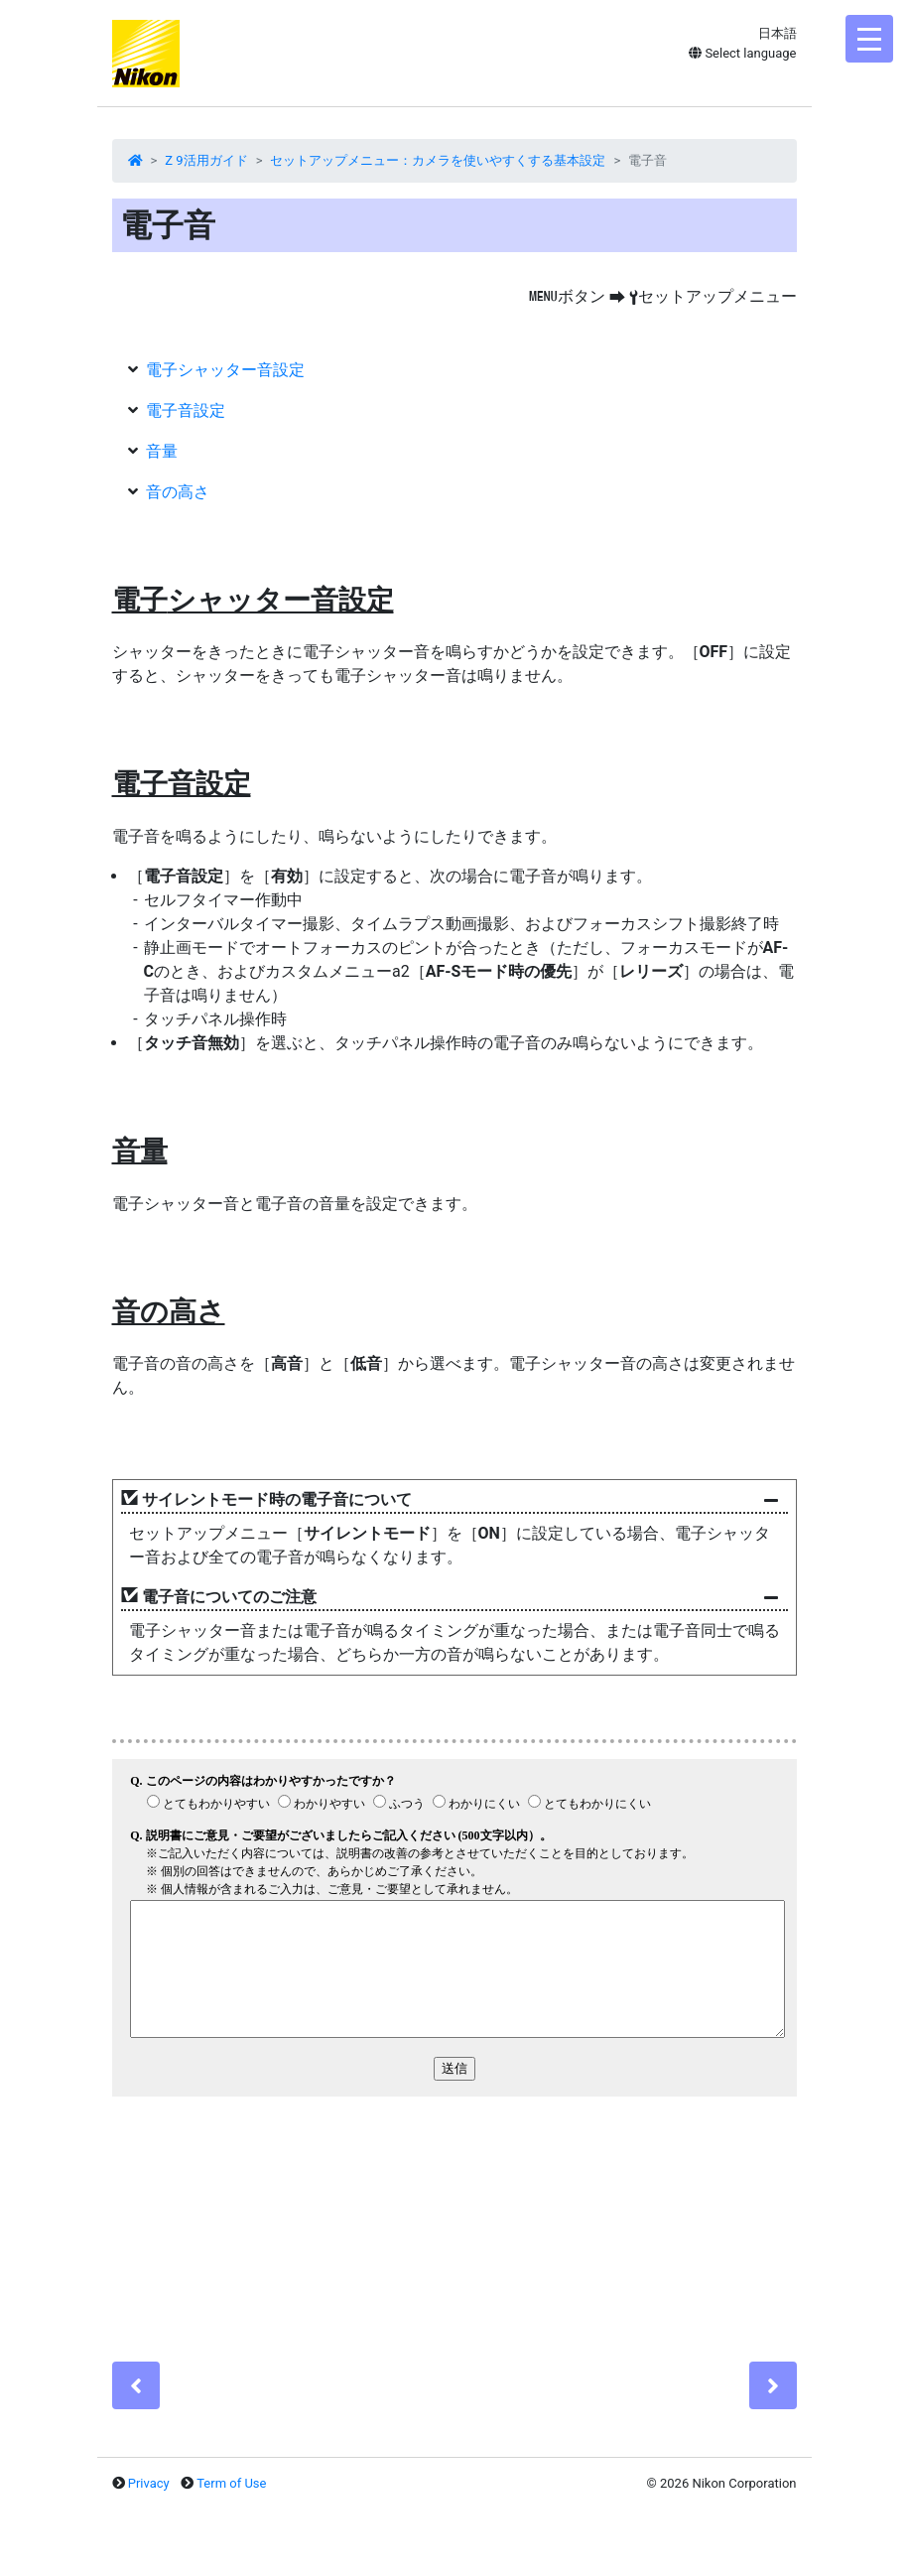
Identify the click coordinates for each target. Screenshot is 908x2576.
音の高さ (177, 491)
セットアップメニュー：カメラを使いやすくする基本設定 (437, 160)
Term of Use (231, 2483)
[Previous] (136, 2385)
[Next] (773, 2385)
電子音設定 (185, 410)
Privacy (149, 2483)
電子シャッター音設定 (225, 369)
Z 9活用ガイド (206, 160)
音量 (162, 451)
